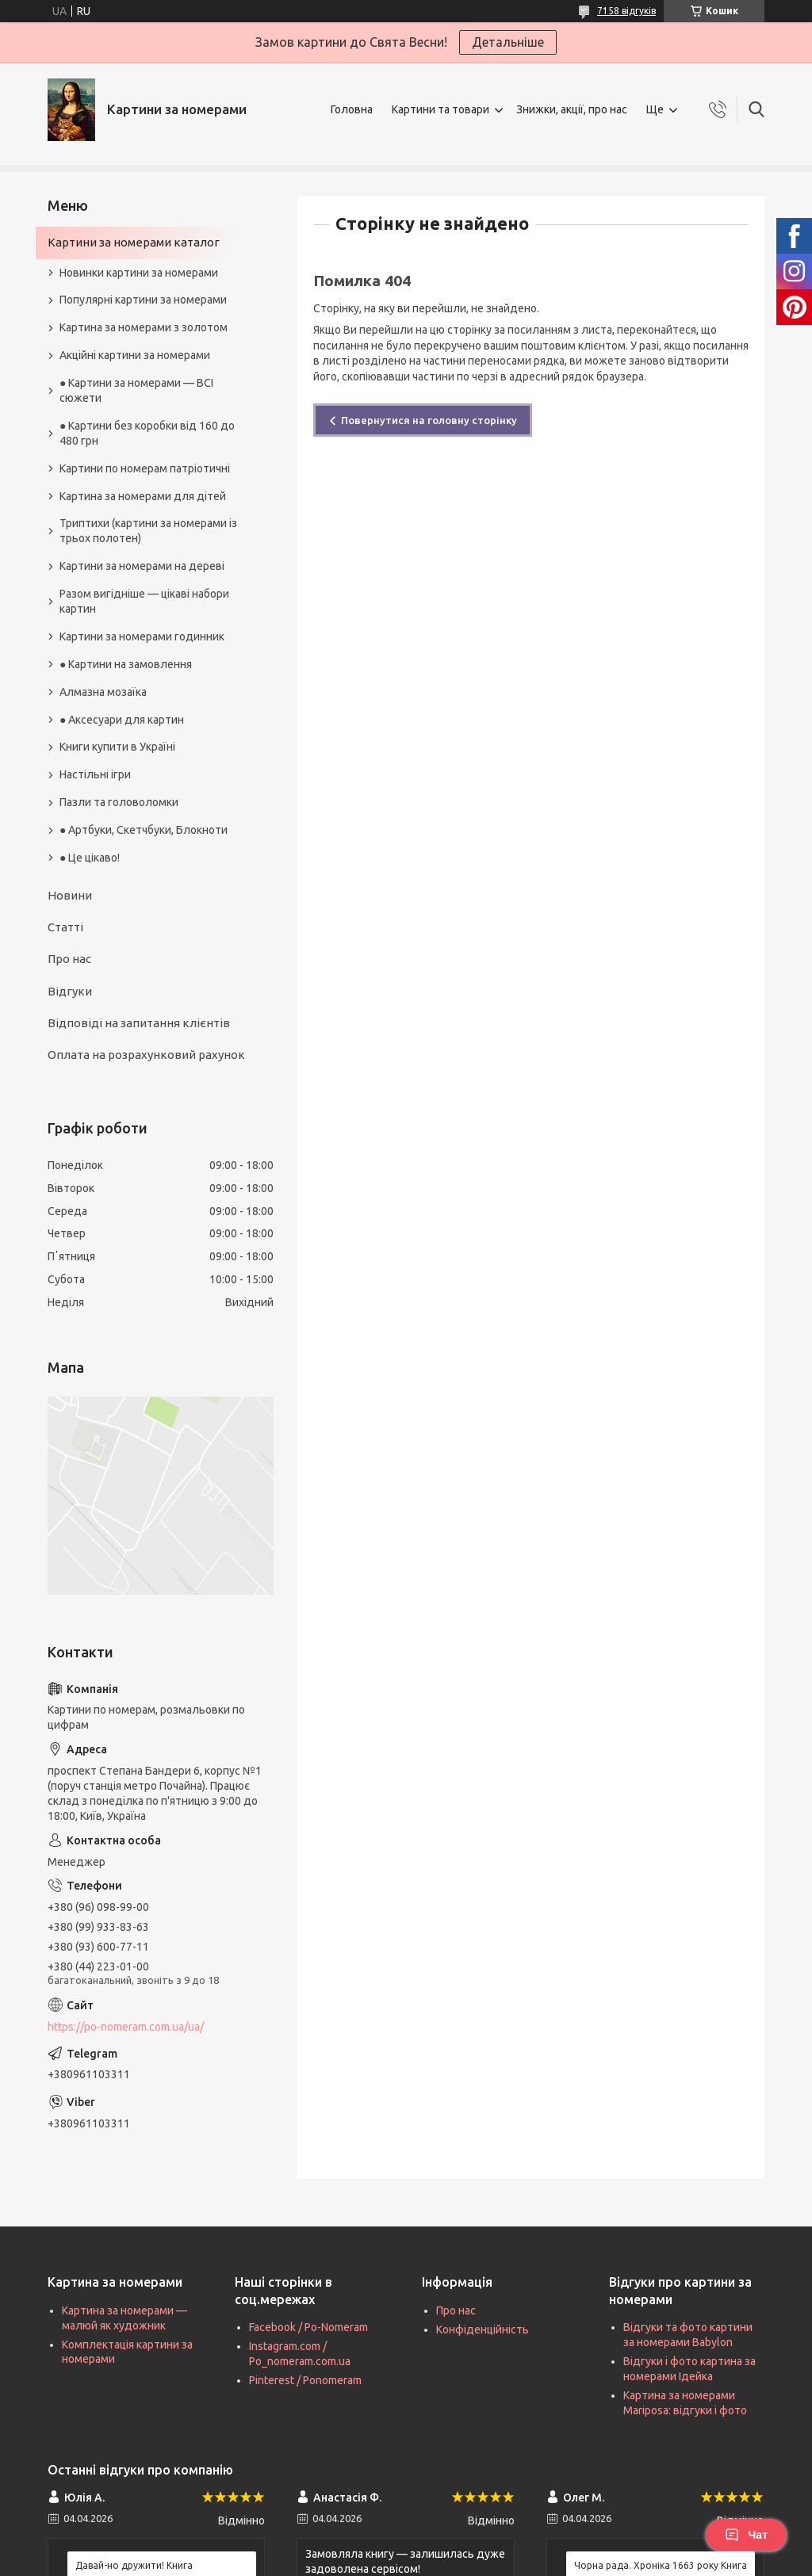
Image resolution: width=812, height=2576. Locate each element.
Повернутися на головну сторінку (429, 420)
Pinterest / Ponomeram (305, 2380)
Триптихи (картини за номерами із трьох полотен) (148, 531)
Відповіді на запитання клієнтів (139, 1023)
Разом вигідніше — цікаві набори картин (144, 601)
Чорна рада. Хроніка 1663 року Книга (660, 2565)
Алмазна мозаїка (103, 692)
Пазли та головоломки (118, 802)
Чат (746, 2535)
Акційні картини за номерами (134, 355)
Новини (70, 895)
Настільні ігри (95, 774)
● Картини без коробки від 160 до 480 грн (147, 433)
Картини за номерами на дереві (141, 566)
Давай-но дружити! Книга (134, 2565)
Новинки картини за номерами (138, 272)
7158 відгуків (626, 11)
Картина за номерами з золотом (143, 327)
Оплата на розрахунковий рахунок (146, 1054)
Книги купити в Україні (117, 746)
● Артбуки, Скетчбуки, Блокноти (143, 830)
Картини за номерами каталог (134, 242)
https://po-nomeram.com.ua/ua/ (126, 2026)
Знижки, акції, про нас (571, 109)
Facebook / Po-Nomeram (308, 2327)
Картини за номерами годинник (141, 636)
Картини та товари (440, 109)
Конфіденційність (482, 2329)
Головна (352, 109)
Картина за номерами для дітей (142, 496)
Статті (65, 927)
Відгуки (70, 991)
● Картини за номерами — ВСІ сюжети (136, 390)
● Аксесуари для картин (121, 719)
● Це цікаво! (89, 857)
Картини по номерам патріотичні (144, 468)
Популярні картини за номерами (143, 299)
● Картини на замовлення (125, 664)
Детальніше (508, 42)
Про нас (69, 958)
